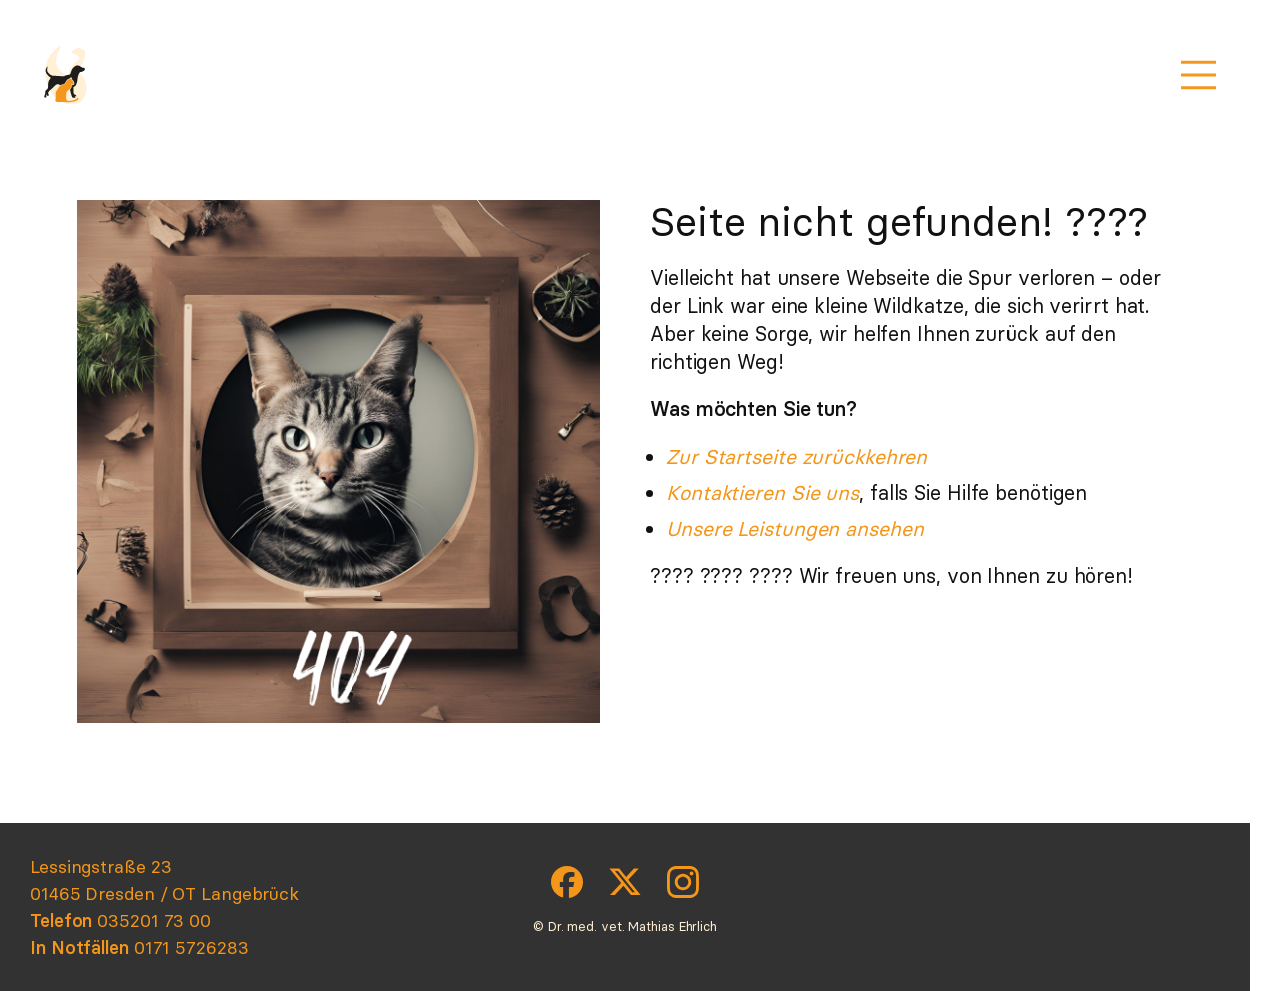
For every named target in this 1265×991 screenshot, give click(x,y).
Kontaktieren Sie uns (762, 492)
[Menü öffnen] (1198, 75)
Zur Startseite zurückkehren (796, 456)
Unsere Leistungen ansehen (795, 528)
